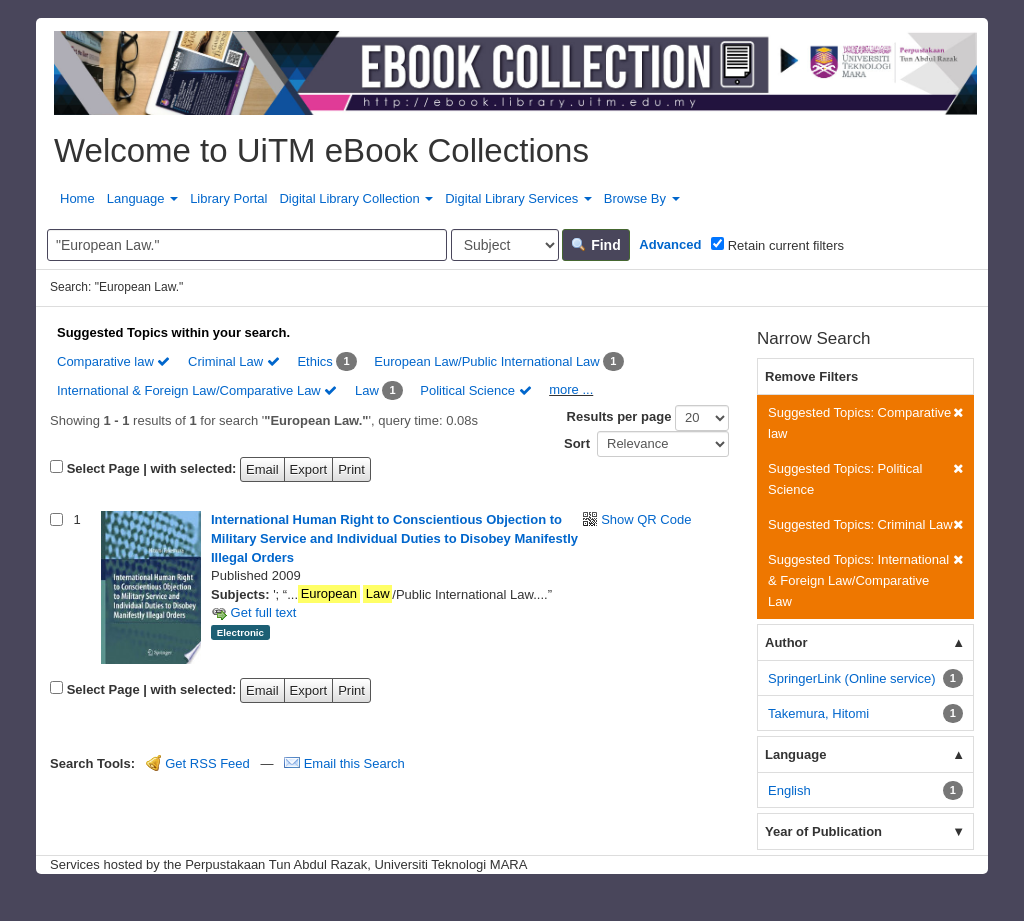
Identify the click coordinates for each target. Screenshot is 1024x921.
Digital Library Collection (356, 198)
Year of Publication (823, 831)
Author (786, 642)
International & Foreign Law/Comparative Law (197, 390)
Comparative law (113, 361)
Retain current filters (777, 245)
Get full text (253, 612)
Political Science (475, 390)
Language (142, 198)
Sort (577, 443)
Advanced (670, 244)
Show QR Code (646, 519)
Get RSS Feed (198, 763)
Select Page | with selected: (152, 468)
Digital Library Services (518, 198)
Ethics (314, 361)
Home (77, 198)
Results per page (619, 416)
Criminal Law (234, 361)
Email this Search (344, 763)
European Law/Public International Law (486, 361)
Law (367, 390)
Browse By (642, 198)
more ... (571, 389)
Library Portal (228, 198)
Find (595, 245)
